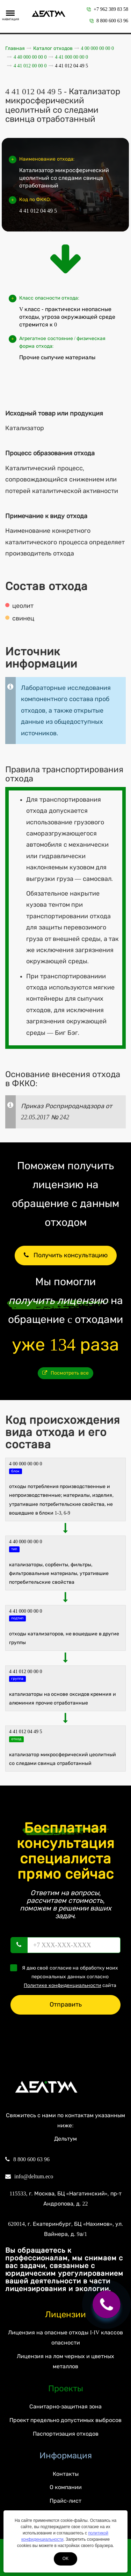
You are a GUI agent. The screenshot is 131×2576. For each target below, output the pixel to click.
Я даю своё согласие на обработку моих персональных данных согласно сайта (66, 1976)
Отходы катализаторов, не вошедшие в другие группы (64, 1638)
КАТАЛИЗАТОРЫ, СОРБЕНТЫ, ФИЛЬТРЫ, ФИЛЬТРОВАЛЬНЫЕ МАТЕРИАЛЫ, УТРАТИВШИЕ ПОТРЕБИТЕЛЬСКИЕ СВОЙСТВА (59, 1573)
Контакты (66, 2474)
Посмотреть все (65, 1373)
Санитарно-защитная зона (65, 2406)
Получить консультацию (66, 1255)
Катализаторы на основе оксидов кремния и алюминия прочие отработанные (62, 1699)
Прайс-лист (65, 2501)
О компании (66, 2487)
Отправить (66, 2004)
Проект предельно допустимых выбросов (65, 2420)
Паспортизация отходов (66, 2434)
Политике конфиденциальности (62, 1985)
